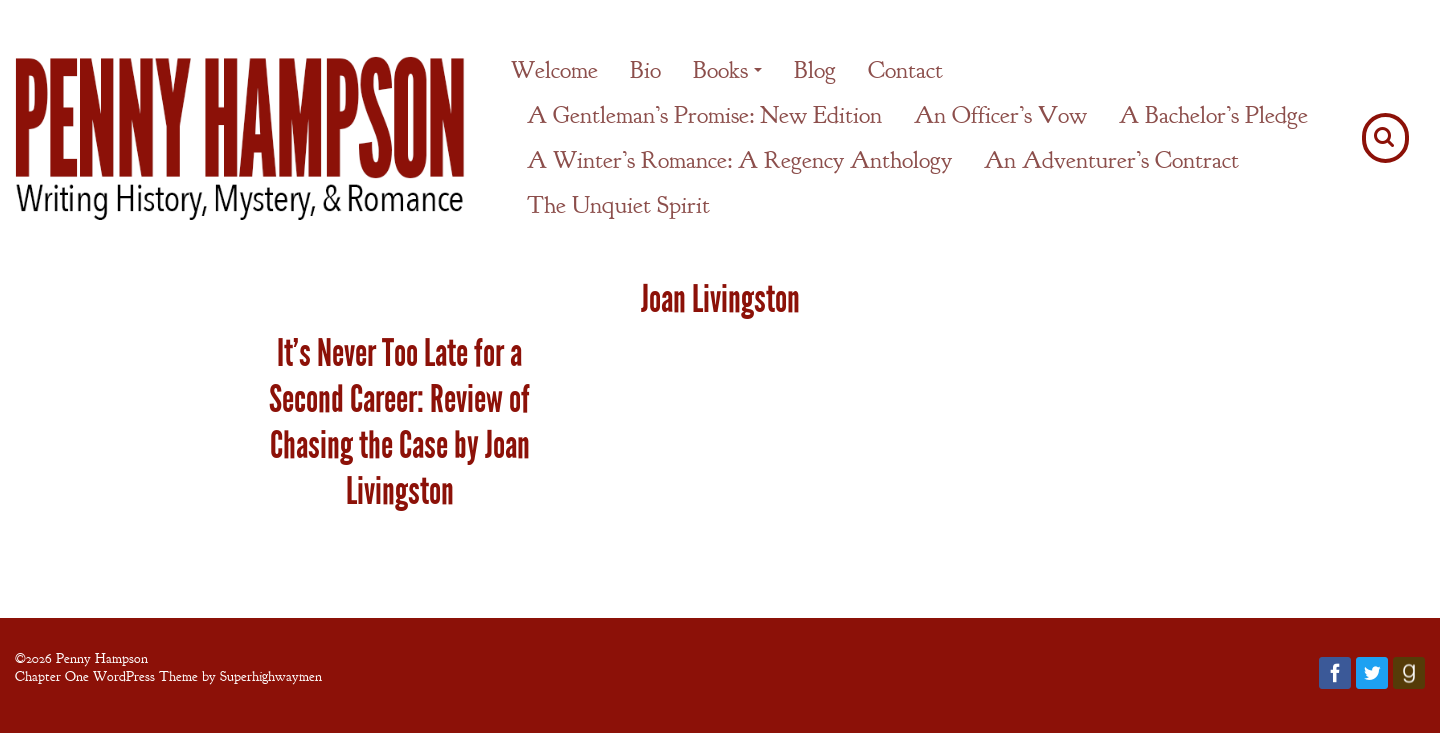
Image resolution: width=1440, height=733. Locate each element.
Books (720, 70)
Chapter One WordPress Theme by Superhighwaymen (168, 676)
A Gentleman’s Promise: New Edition (704, 115)
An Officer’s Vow (1000, 115)
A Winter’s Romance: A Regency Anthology (739, 160)
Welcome (554, 70)
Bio (645, 70)
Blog (815, 70)
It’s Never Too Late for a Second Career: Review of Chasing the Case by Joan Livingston (399, 422)
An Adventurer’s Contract (1111, 160)
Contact (905, 70)
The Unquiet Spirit (618, 205)
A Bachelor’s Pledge (1213, 115)
